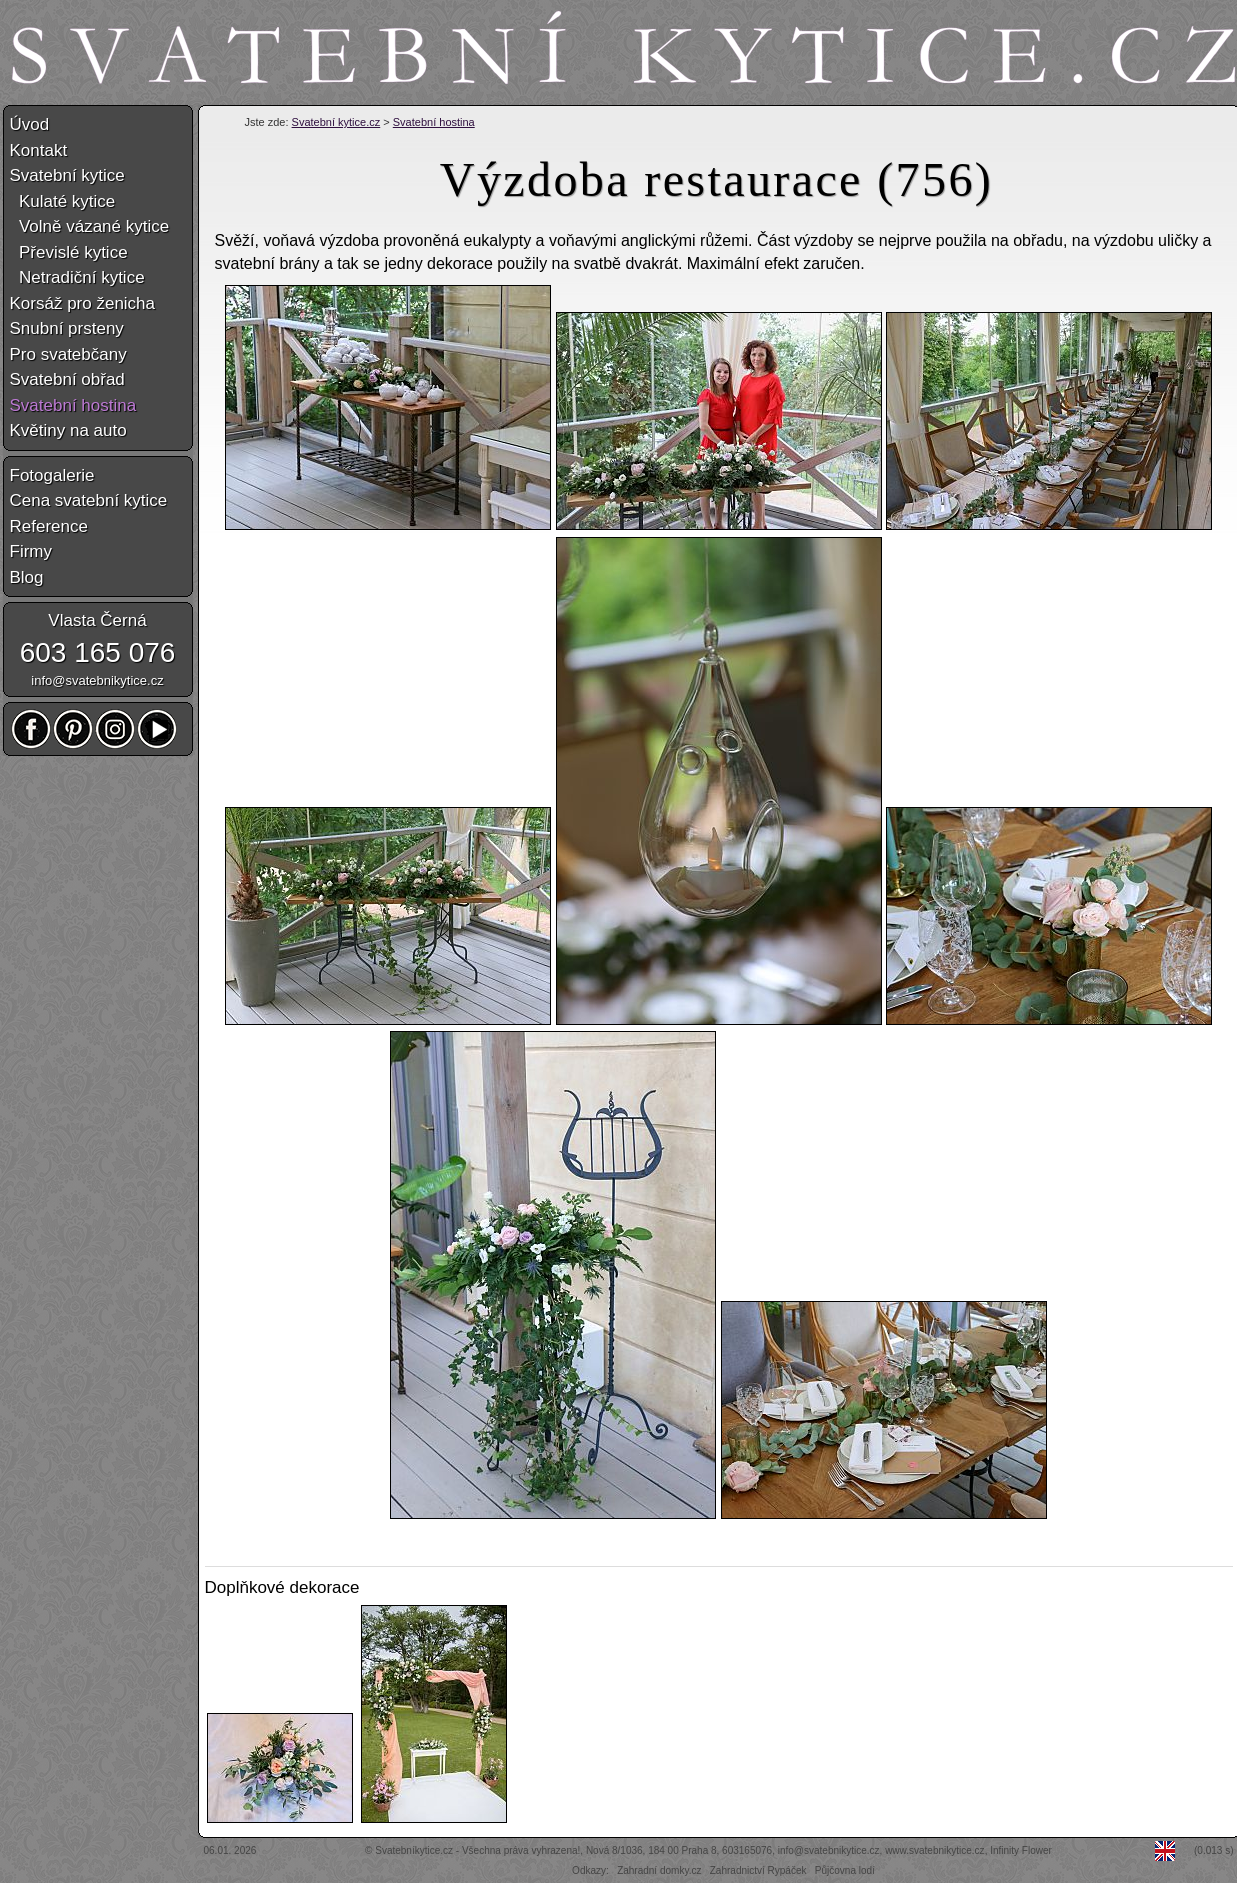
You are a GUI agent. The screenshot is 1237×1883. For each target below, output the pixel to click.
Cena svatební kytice (89, 500)
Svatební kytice (67, 175)
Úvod (30, 124)
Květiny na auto (68, 430)
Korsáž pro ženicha (83, 303)
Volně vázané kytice (90, 226)
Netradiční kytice (77, 277)
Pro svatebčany (68, 354)
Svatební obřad (67, 379)
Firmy (31, 551)
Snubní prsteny (67, 328)
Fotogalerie (52, 475)
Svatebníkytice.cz (414, 1850)
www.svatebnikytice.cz (934, 1850)
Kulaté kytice (63, 201)
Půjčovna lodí (845, 1870)
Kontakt (39, 150)
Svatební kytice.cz (336, 122)
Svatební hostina (434, 122)
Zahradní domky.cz (659, 1870)
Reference (49, 526)
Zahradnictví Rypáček (758, 1870)
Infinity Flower (1021, 1850)
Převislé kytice (69, 252)
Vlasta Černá (97, 620)
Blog (27, 577)
